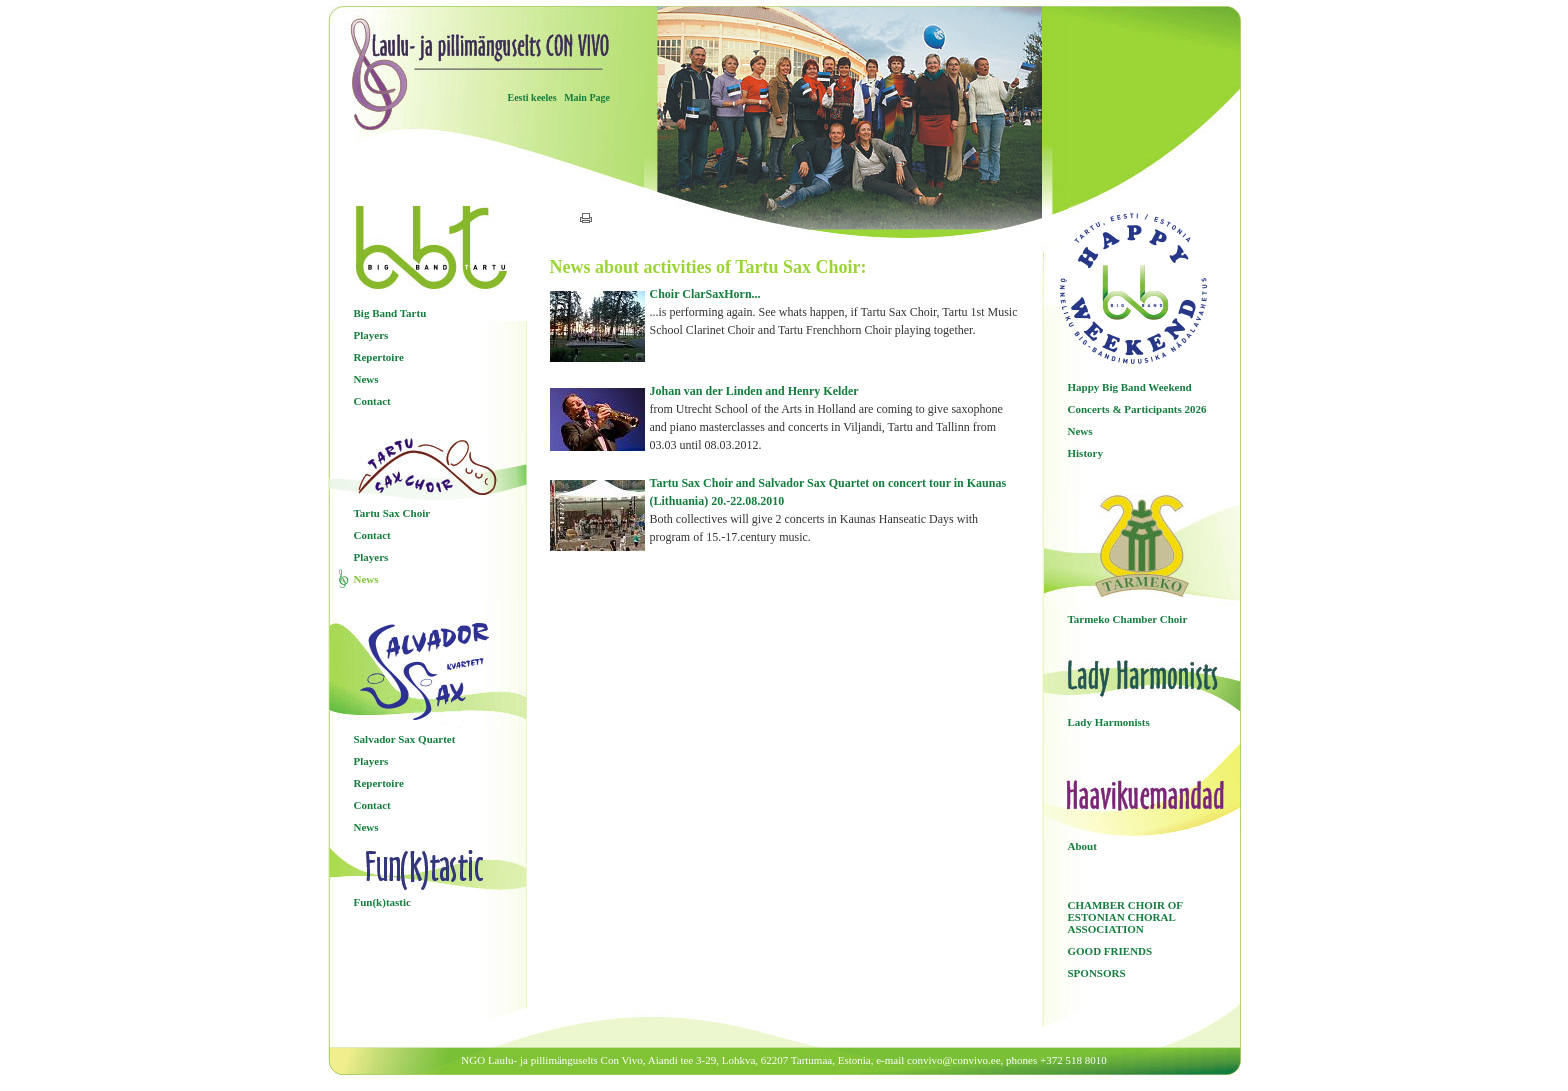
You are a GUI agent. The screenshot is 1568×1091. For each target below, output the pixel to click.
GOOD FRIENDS (1110, 951)
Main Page (587, 97)
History (1085, 453)
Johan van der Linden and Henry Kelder (835, 419)
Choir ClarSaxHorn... (835, 313)
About (1082, 846)
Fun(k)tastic (382, 902)
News (366, 379)
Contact (372, 401)
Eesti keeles (532, 97)
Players (371, 335)
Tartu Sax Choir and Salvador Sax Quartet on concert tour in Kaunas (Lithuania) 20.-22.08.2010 (835, 511)
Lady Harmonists (1109, 722)
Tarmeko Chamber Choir (1128, 619)
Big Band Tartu (390, 313)
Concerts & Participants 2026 (1137, 409)
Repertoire (379, 357)
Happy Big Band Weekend (1130, 387)
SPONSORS (1097, 973)
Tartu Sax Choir (392, 513)
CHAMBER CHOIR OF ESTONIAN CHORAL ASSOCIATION (1125, 917)
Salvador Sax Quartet (405, 739)
